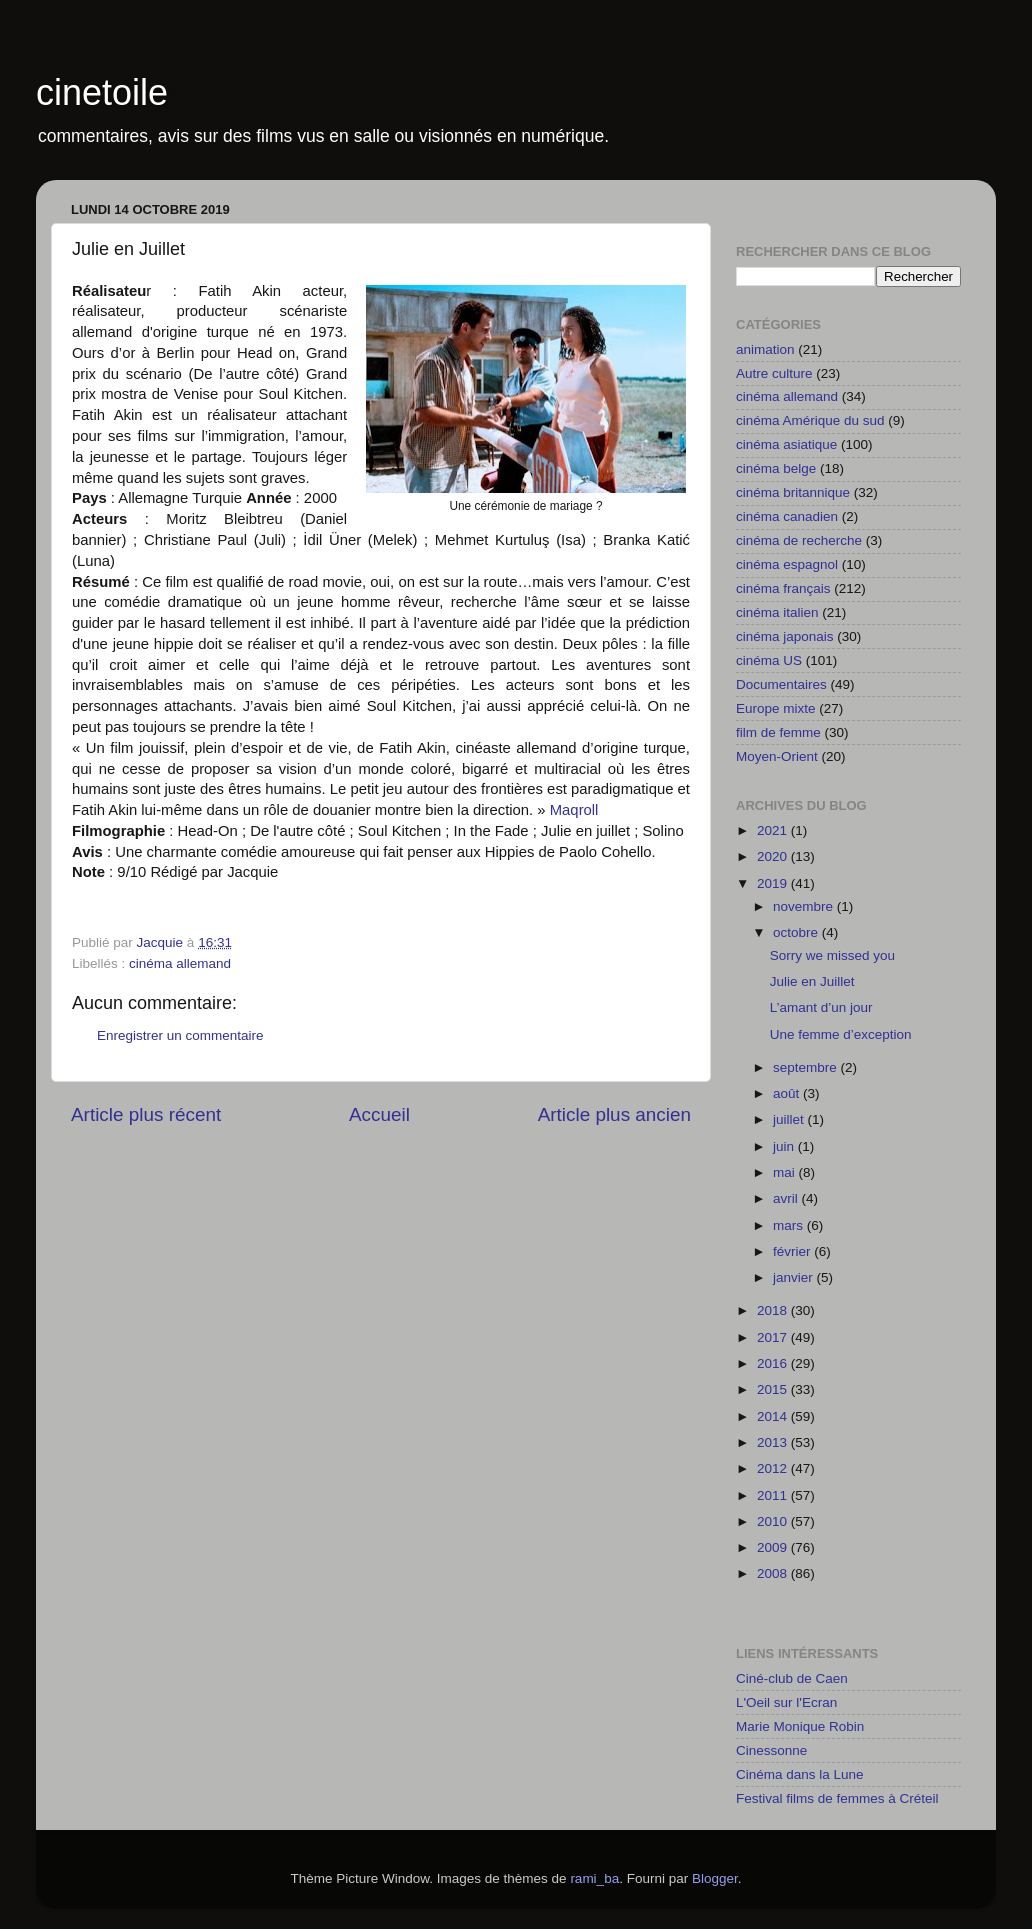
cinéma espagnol (787, 564)
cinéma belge (776, 468)
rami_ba (594, 1878)
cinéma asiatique (786, 444)
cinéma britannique (793, 492)
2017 (774, 1337)
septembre (807, 1067)
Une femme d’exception (841, 1034)
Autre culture (774, 373)
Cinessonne (771, 1750)
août (788, 1093)
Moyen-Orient (777, 756)
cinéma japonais (785, 636)
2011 (774, 1495)
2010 (774, 1521)
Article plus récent (146, 1114)
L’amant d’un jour (821, 1007)
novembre (805, 906)
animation (765, 349)
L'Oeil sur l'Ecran (786, 1702)
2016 (774, 1363)
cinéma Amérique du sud (810, 420)
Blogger (715, 1878)
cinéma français (783, 588)
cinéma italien (777, 612)
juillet (790, 1119)
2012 (774, 1468)
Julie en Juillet (812, 981)
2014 (774, 1416)
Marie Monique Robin (800, 1726)
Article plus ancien (614, 1114)
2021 (774, 830)
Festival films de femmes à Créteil (837, 1798)
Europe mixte (776, 708)
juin (785, 1146)
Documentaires (781, 684)
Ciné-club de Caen (792, 1678)
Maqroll (574, 810)
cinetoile (102, 92)
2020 (774, 856)
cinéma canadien (787, 516)
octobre (797, 932)
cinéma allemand (180, 963)
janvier (795, 1277)
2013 (774, 1442)
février (793, 1251)
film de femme (778, 732)
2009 (774, 1547)
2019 (774, 883)
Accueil (379, 1114)
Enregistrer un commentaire (180, 1035)
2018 (774, 1310)
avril (787, 1198)
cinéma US (769, 660)
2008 (774, 1573)
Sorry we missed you (832, 955)
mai (786, 1172)
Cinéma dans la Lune (800, 1774)
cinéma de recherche (799, 540)
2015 (774, 1389)
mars (790, 1225)
